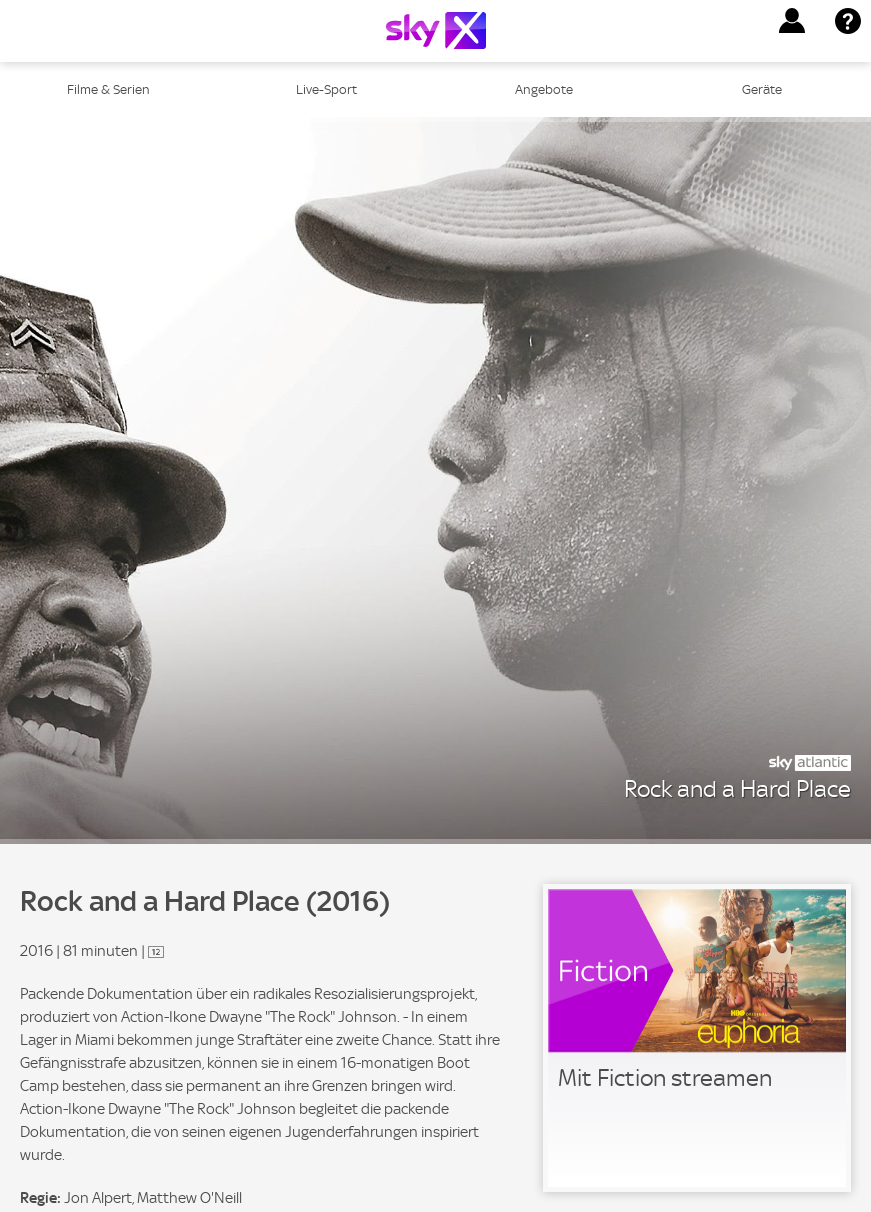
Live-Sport (326, 89)
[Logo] (436, 30)
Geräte (762, 89)
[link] (697, 1038)
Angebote (544, 89)
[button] (792, 21)
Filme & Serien (108, 89)
